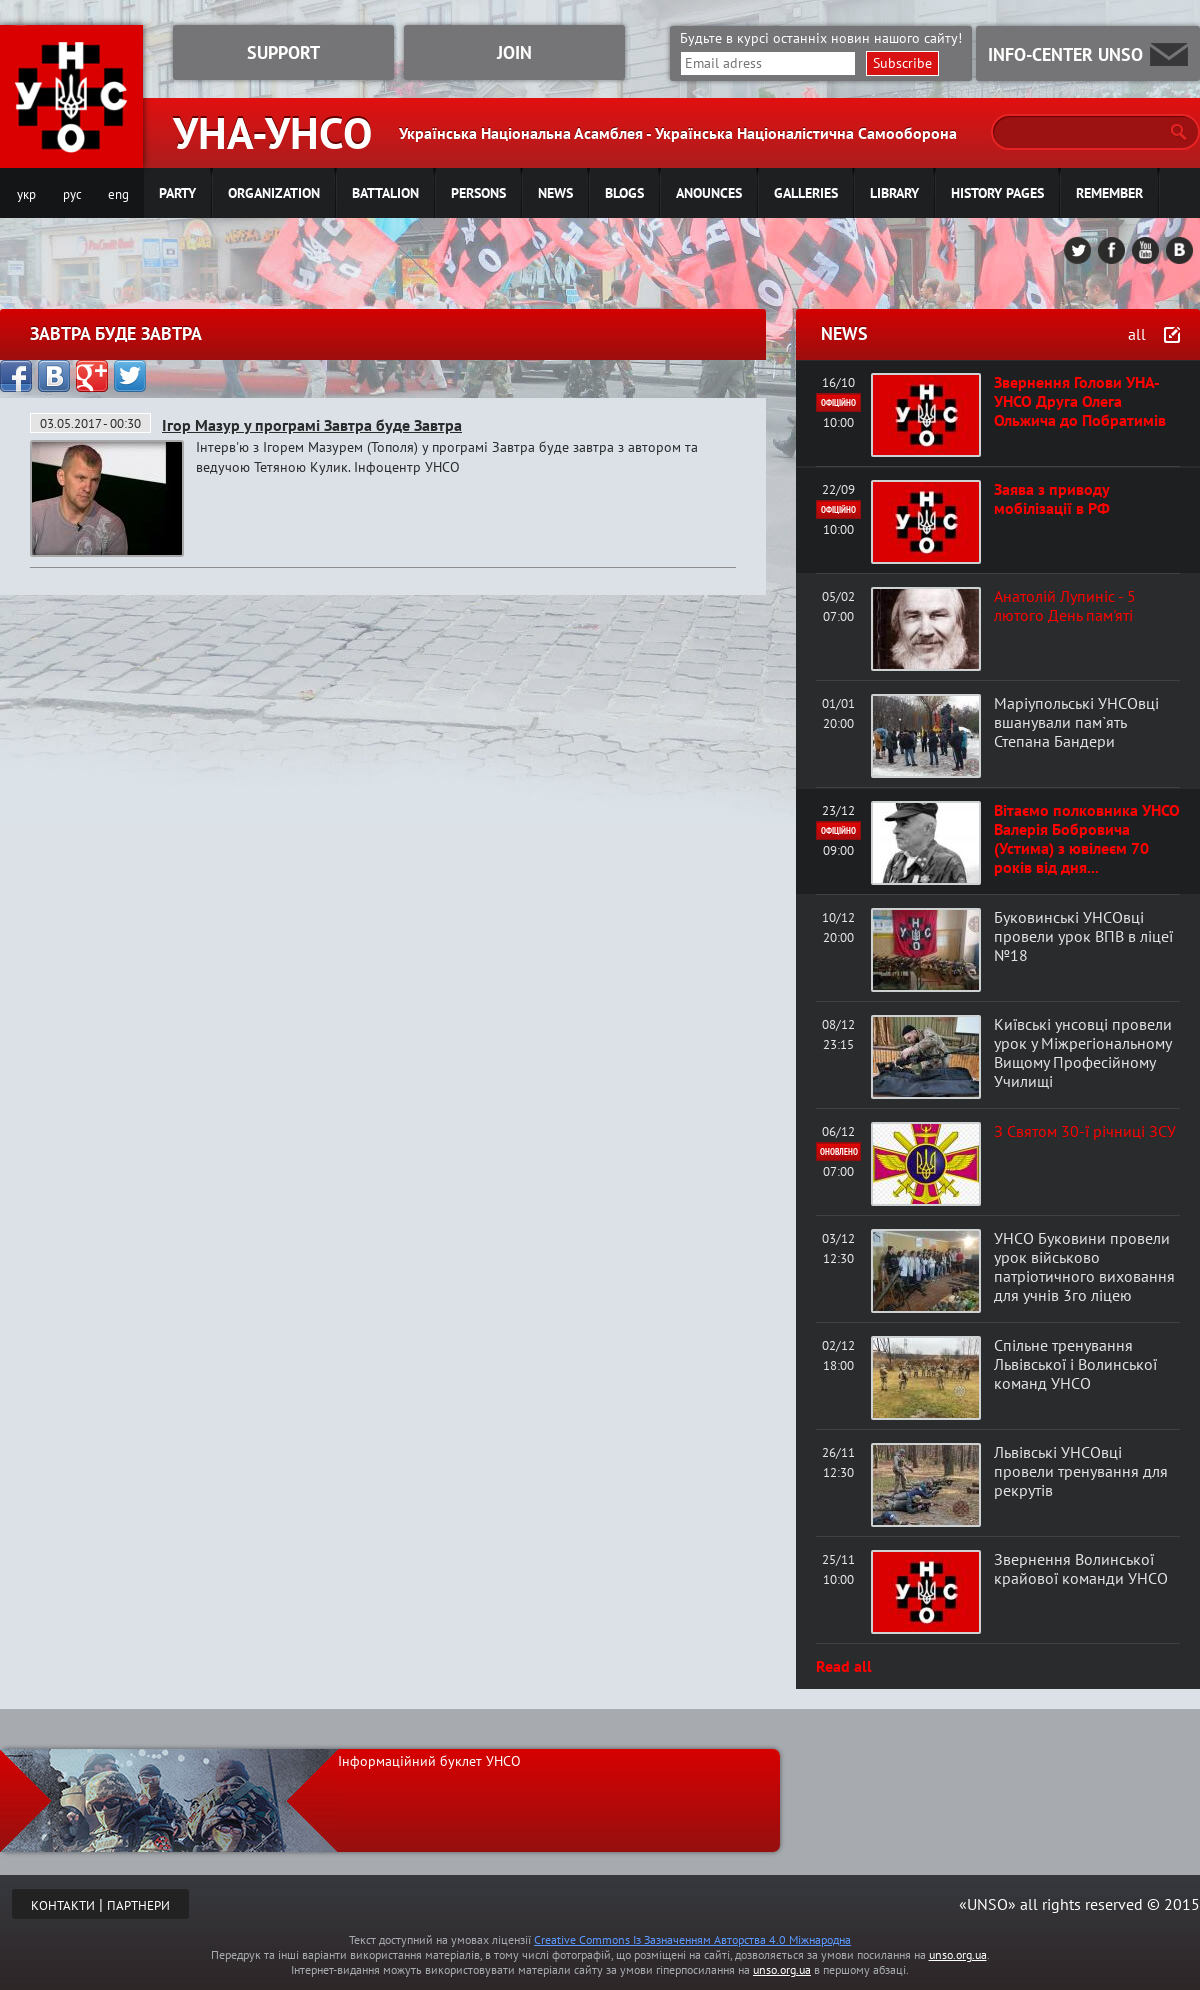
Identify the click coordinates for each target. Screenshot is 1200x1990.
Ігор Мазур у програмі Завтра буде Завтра (312, 425)
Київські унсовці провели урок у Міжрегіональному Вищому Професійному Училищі (1083, 1052)
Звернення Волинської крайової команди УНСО (1081, 1568)
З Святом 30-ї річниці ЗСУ (1085, 1131)
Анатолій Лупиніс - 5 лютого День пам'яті (1065, 605)
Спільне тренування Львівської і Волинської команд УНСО (1075, 1364)
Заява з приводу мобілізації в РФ (1052, 498)
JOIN (514, 52)
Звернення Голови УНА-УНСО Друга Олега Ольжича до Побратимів (1080, 401)
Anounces (709, 193)
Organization (274, 193)
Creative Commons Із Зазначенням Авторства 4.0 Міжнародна (692, 1939)
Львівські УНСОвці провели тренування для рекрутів (1081, 1471)
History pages (997, 193)
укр (26, 194)
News (555, 193)
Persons (478, 193)
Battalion (385, 193)
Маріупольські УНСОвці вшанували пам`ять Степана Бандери (1076, 722)
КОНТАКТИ (63, 1905)
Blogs (624, 193)
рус (72, 194)
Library (894, 193)
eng (118, 194)
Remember (1109, 193)
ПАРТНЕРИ (138, 1905)
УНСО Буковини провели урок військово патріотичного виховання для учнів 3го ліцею (1084, 1266)
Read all (844, 1666)
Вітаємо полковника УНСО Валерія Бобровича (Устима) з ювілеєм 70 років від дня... (1087, 838)
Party (177, 193)
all (1137, 334)
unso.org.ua (958, 1954)
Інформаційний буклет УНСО (429, 1761)
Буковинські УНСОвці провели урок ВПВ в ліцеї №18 (1083, 936)
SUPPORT (283, 52)
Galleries (806, 193)
